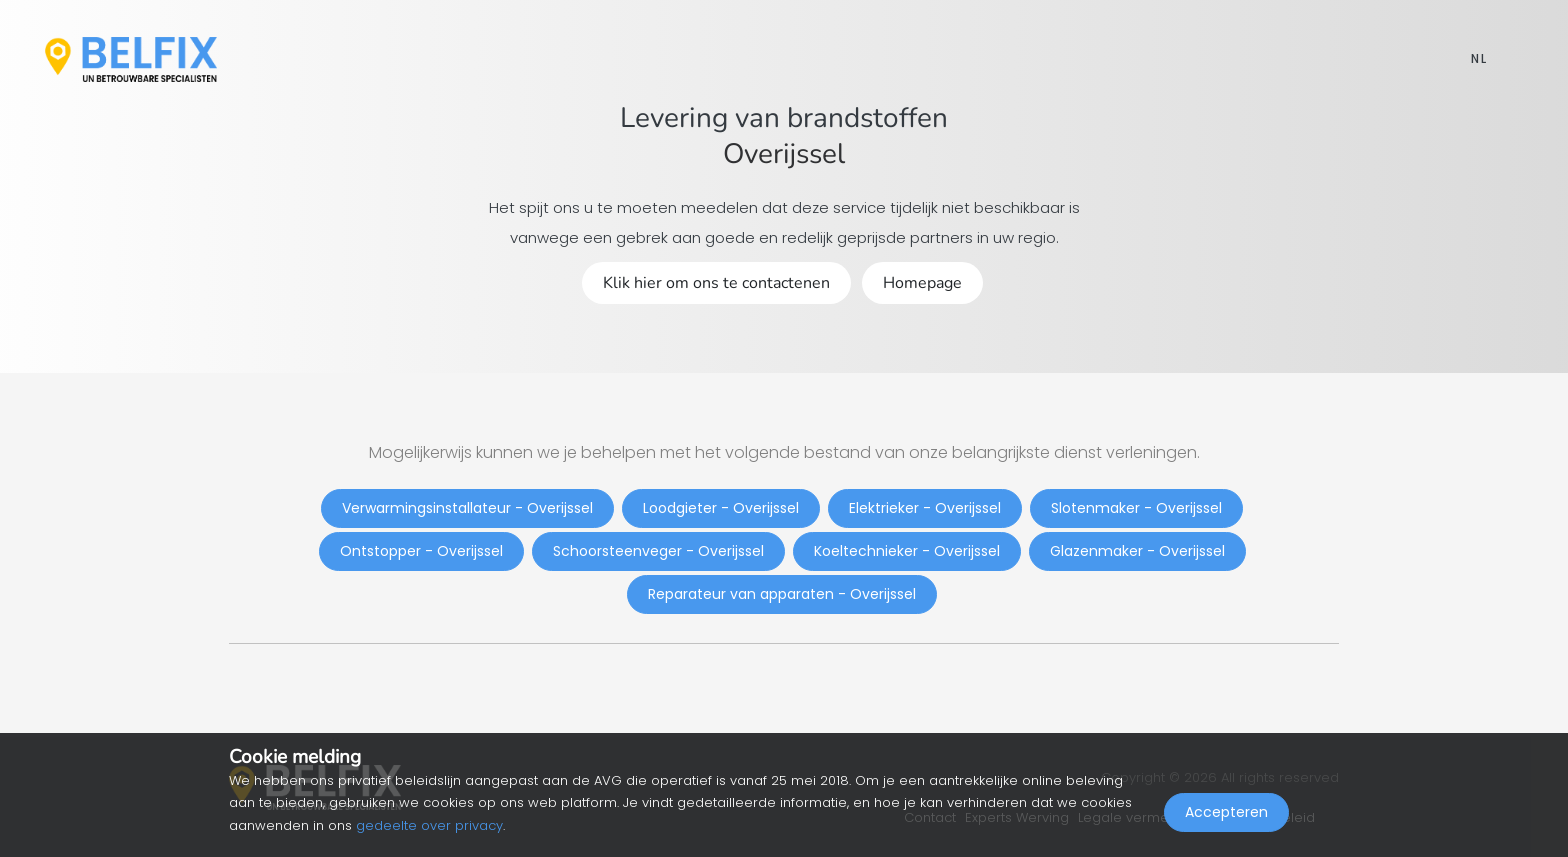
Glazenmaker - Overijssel (1137, 551)
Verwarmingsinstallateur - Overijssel (467, 508)
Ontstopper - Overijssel (421, 551)
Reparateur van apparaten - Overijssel (782, 594)
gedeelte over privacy (429, 825)
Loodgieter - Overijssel (721, 508)
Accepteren (1226, 813)
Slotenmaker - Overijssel (1136, 508)
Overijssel (784, 154)
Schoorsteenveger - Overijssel (658, 551)
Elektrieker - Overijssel (925, 508)
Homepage (922, 283)
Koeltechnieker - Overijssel (907, 551)
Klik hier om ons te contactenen (716, 283)
